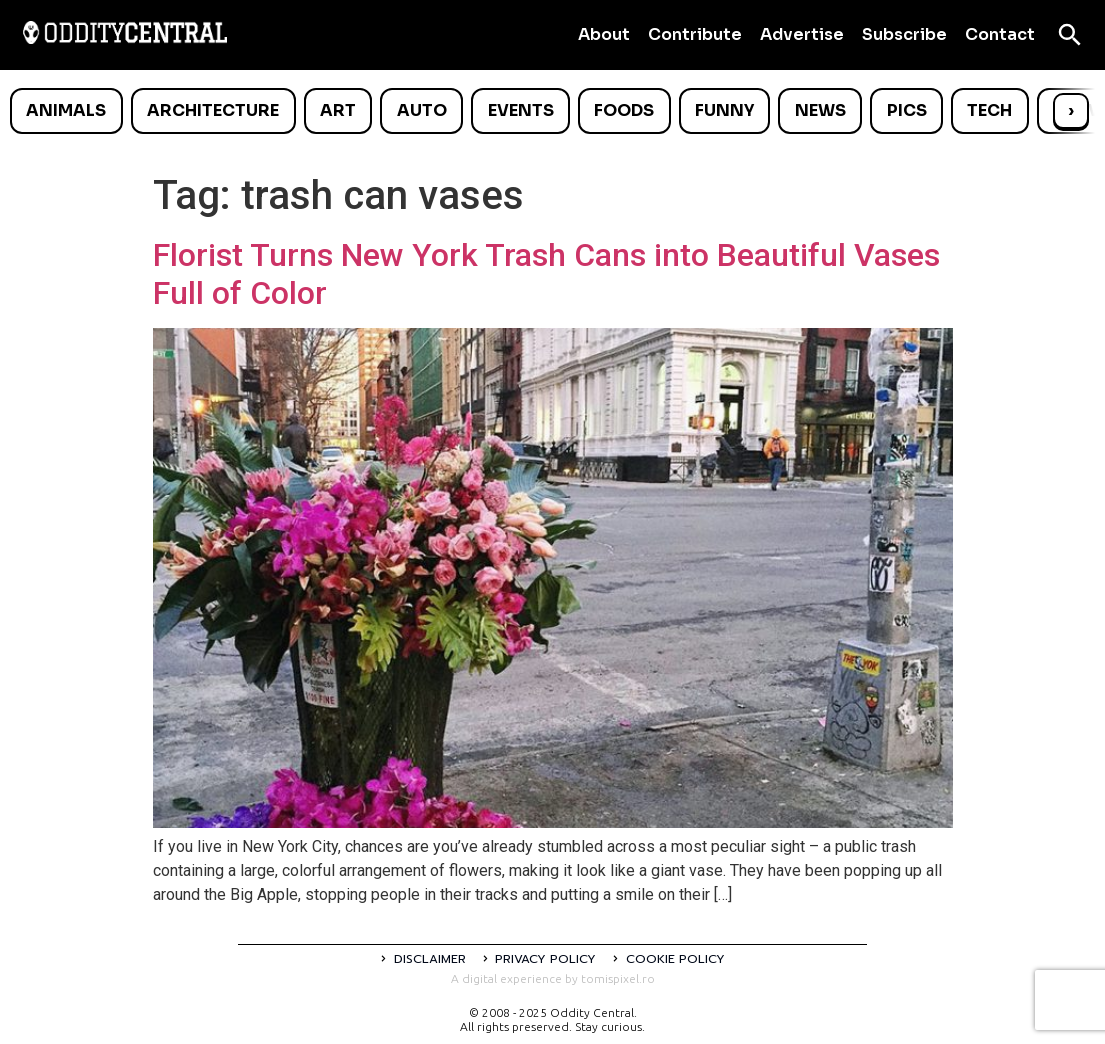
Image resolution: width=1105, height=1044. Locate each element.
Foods (624, 110)
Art (338, 110)
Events (521, 110)
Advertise (802, 34)
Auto (422, 110)
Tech (989, 110)
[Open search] (1070, 35)
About (604, 34)
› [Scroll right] (1071, 110)
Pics (907, 110)
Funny (724, 110)
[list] (552, 111)
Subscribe (904, 34)
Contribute (695, 34)
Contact (1000, 34)
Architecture (213, 110)
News (820, 110)
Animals (66, 110)
